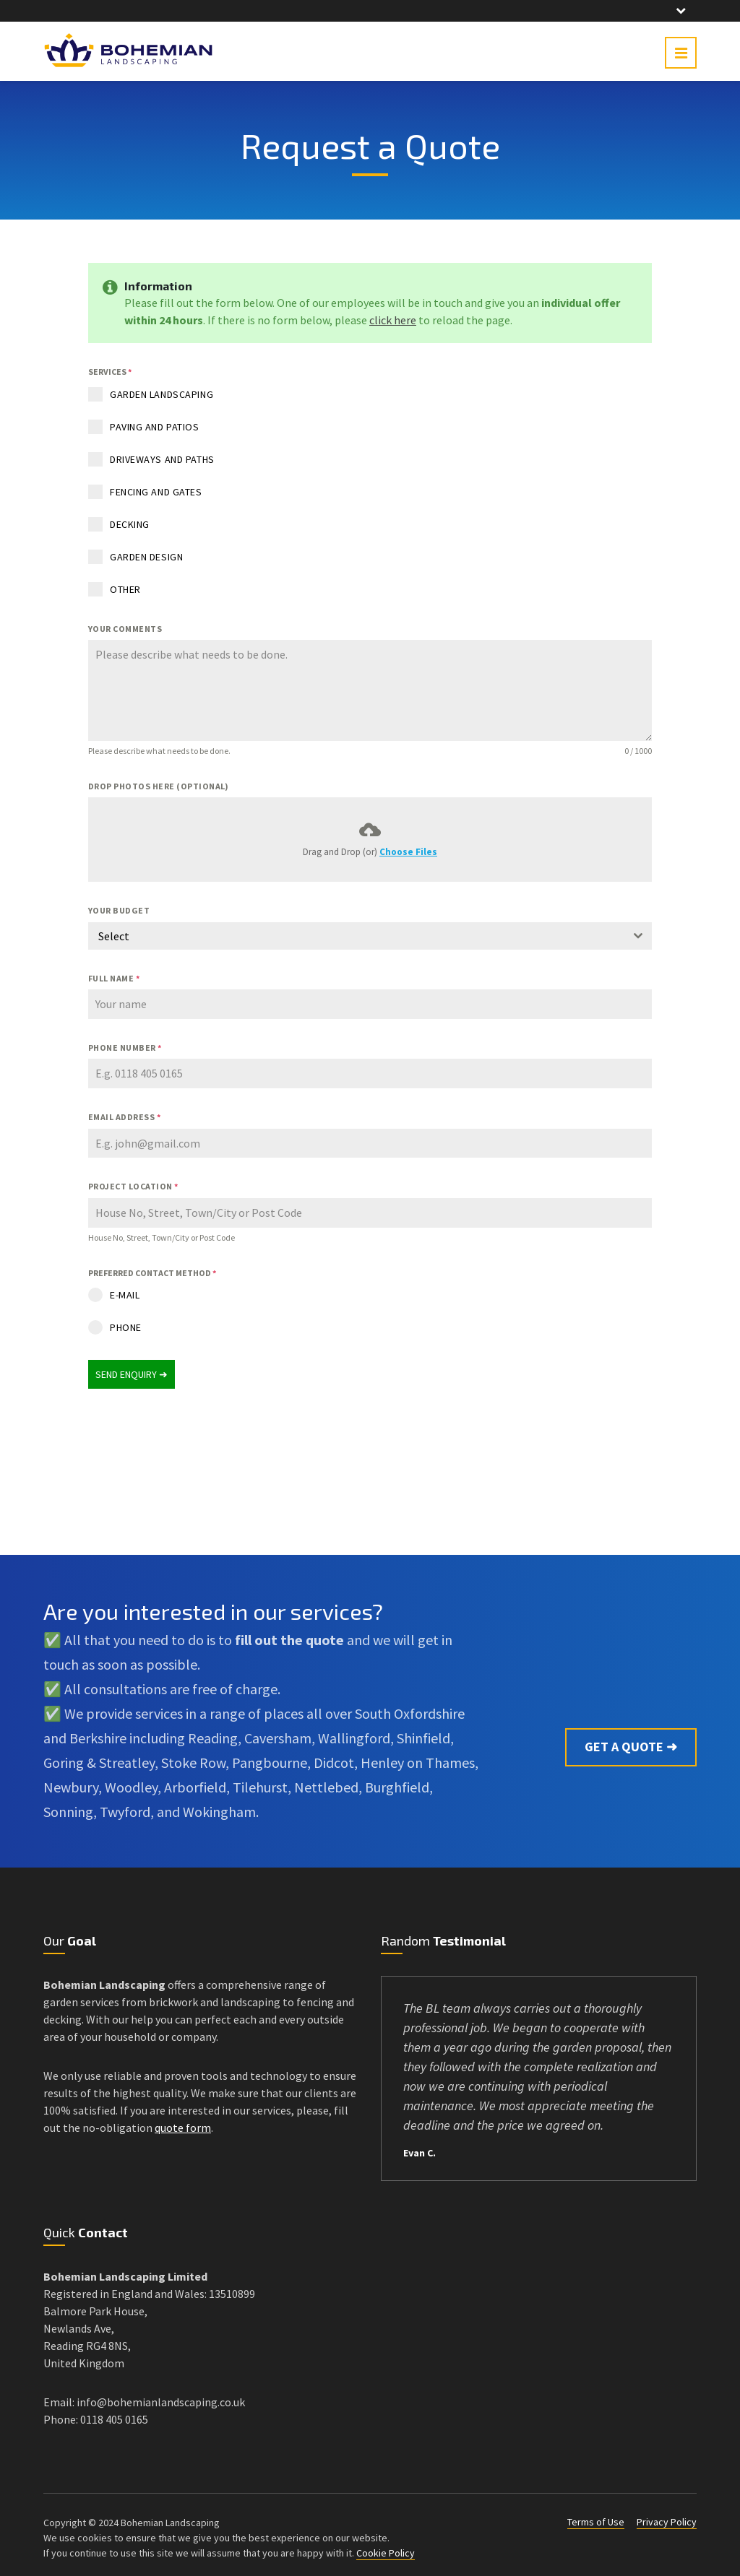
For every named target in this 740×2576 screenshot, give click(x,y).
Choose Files (408, 852)
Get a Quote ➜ (631, 1704)
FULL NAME (113, 978)
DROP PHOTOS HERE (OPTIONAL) (158, 786)
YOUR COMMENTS (125, 628)
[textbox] (356, 936)
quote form (183, 2120)
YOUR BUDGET (119, 910)
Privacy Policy (667, 2515)
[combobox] (370, 936)
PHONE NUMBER (125, 1047)
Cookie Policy (385, 2546)
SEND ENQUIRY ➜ (131, 1374)
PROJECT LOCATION (133, 1186)
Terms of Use (595, 2515)
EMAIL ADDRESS (124, 1116)
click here (392, 320)
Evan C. (419, 2145)
